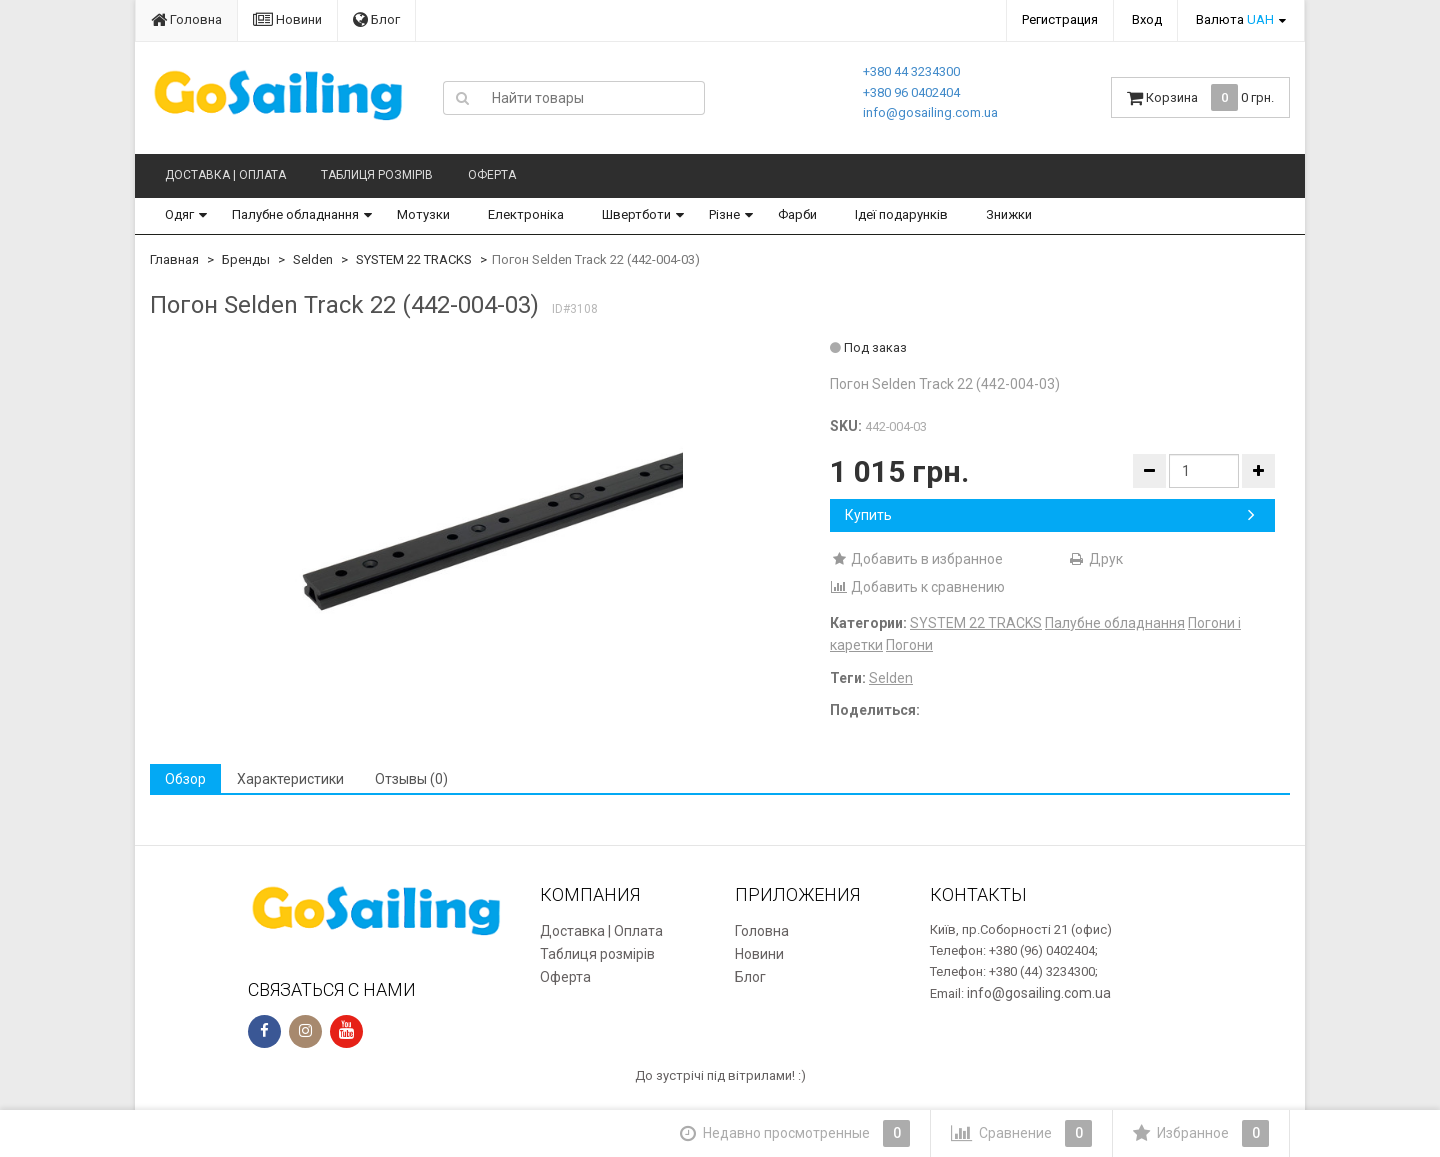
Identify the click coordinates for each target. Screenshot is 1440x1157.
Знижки (1009, 214)
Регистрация (1060, 19)
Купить (1050, 515)
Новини (287, 19)
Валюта (1235, 19)
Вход (1147, 19)
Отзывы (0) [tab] (411, 779)
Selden (313, 259)
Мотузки (423, 214)
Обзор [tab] (185, 779)
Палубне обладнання (295, 214)
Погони (909, 645)
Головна (186, 19)
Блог (376, 19)
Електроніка (526, 214)
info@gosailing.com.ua (930, 112)
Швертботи (636, 214)
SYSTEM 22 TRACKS (414, 259)
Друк (1095, 559)
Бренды (246, 259)
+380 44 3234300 (911, 71)
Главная (174, 259)
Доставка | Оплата (225, 175)
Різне (724, 214)
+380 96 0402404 (911, 92)
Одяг (179, 214)
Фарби (797, 214)
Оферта (492, 175)
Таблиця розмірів (377, 175)
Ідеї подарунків (901, 214)
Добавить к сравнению (917, 587)
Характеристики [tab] (290, 779)
